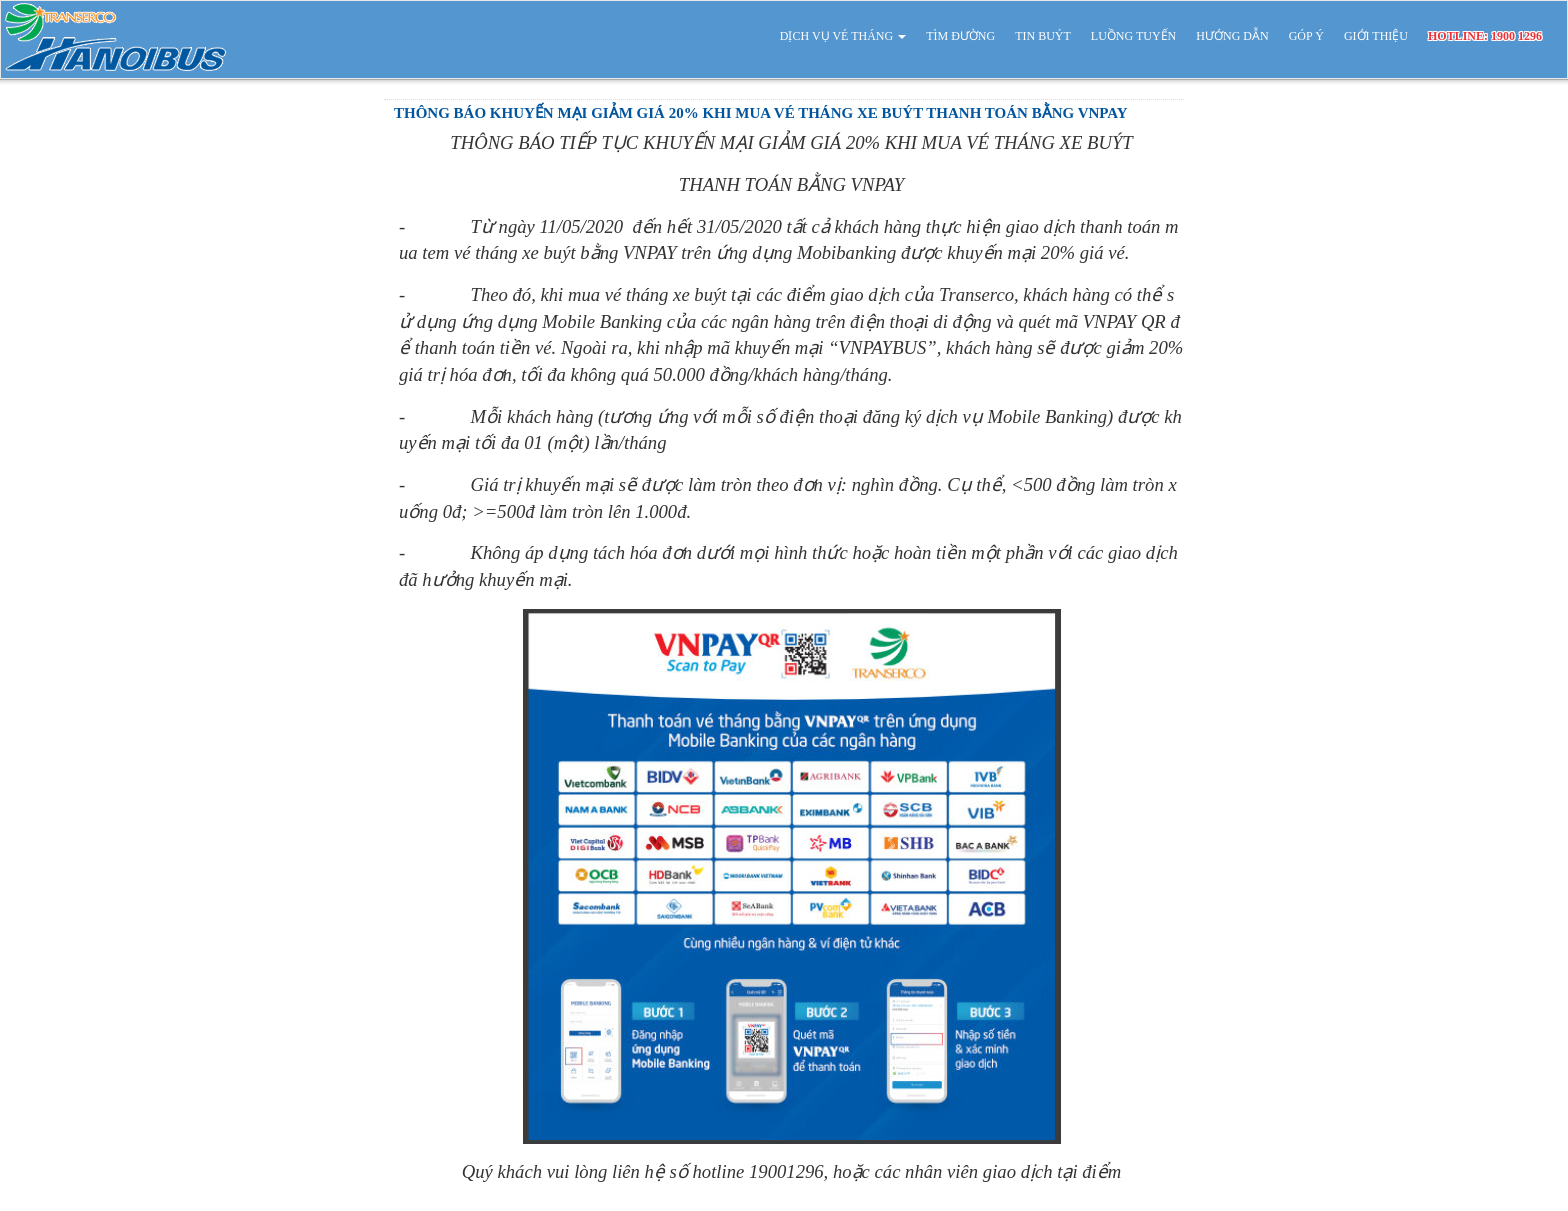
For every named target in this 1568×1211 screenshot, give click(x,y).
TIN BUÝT (1043, 36)
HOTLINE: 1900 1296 (1485, 36)
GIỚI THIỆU (1376, 36)
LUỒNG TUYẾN (1133, 36)
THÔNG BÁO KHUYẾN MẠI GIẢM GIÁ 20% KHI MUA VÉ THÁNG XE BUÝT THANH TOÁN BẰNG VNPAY (761, 113)
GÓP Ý (1306, 36)
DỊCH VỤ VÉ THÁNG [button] (843, 36)
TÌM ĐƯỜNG (960, 36)
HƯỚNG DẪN (1232, 36)
